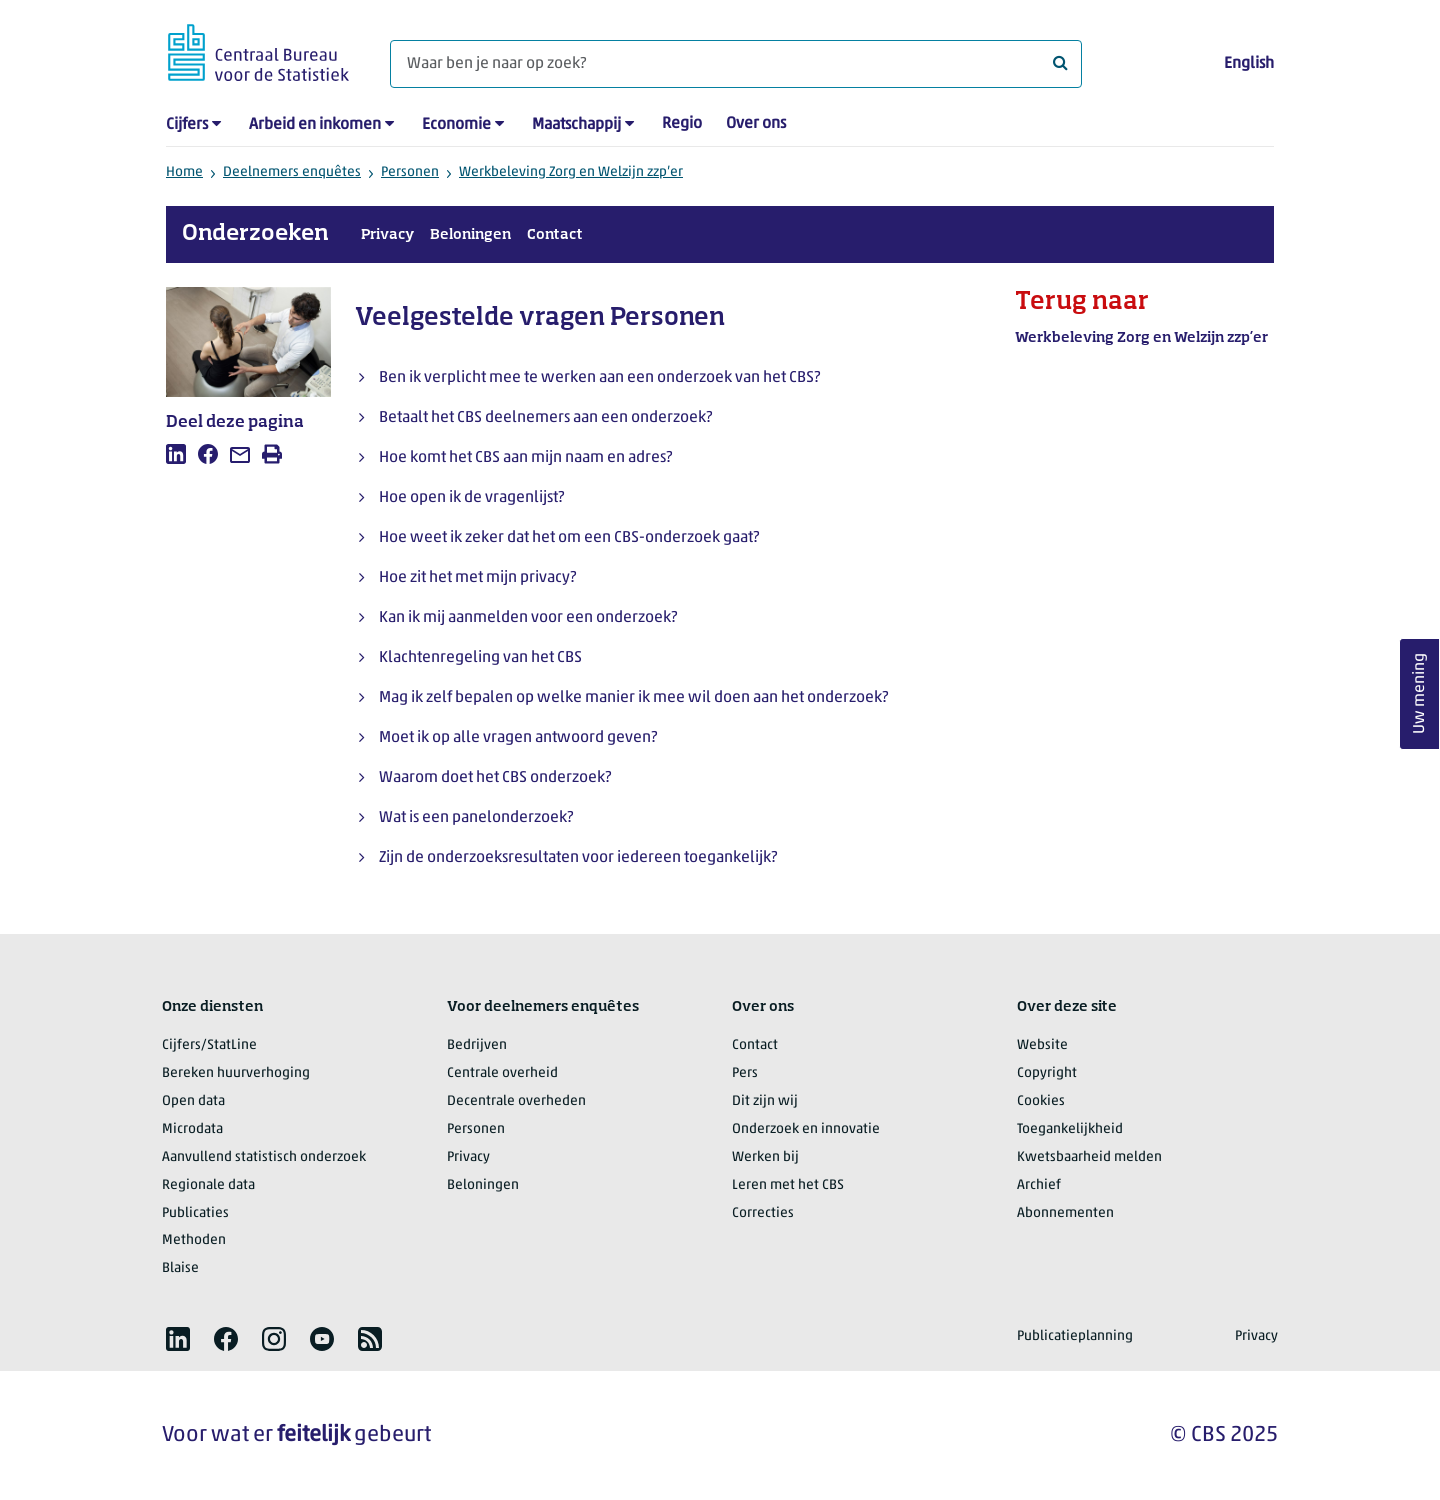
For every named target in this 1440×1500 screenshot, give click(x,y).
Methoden (194, 1240)
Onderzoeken (255, 234)
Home (184, 172)
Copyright (1047, 1073)
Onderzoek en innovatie (806, 1129)
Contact (555, 235)
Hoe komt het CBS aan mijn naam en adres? (525, 458)
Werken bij (765, 1157)
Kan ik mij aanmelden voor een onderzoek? (528, 618)
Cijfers (187, 125)
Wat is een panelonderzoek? (476, 818)
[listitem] (176, 454)
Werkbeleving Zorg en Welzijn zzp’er (571, 172)
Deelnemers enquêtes (292, 172)
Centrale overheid (502, 1073)
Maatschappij (576, 125)
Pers (745, 1073)
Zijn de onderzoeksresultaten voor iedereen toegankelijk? (578, 858)
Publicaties (195, 1213)
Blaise (180, 1268)
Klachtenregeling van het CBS (480, 658)
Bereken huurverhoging (236, 1073)
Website (1042, 1045)
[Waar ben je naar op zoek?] (736, 64)
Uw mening (1420, 694)
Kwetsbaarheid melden (1089, 1157)
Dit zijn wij (765, 1101)
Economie (456, 125)
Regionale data (208, 1185)
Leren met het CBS (788, 1185)
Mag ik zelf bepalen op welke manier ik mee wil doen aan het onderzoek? (633, 698)
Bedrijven (477, 1045)
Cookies (1041, 1101)
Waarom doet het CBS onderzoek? (495, 778)
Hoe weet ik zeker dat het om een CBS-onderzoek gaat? (569, 538)
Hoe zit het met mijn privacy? (477, 578)
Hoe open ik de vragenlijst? (471, 498)
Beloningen (470, 235)
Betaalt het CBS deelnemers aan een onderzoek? (545, 418)
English (1249, 64)
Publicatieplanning (1075, 1336)
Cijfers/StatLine (209, 1045)
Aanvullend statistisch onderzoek (264, 1157)
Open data (193, 1101)
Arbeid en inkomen (315, 125)
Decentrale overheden (516, 1101)
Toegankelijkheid (1070, 1129)
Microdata (192, 1129)
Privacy (387, 235)
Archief (1039, 1185)
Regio (682, 124)
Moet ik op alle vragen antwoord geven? (518, 738)
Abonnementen (1065, 1213)
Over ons (756, 124)
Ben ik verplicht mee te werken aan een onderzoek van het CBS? (599, 378)
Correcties (763, 1213)
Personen (410, 172)
